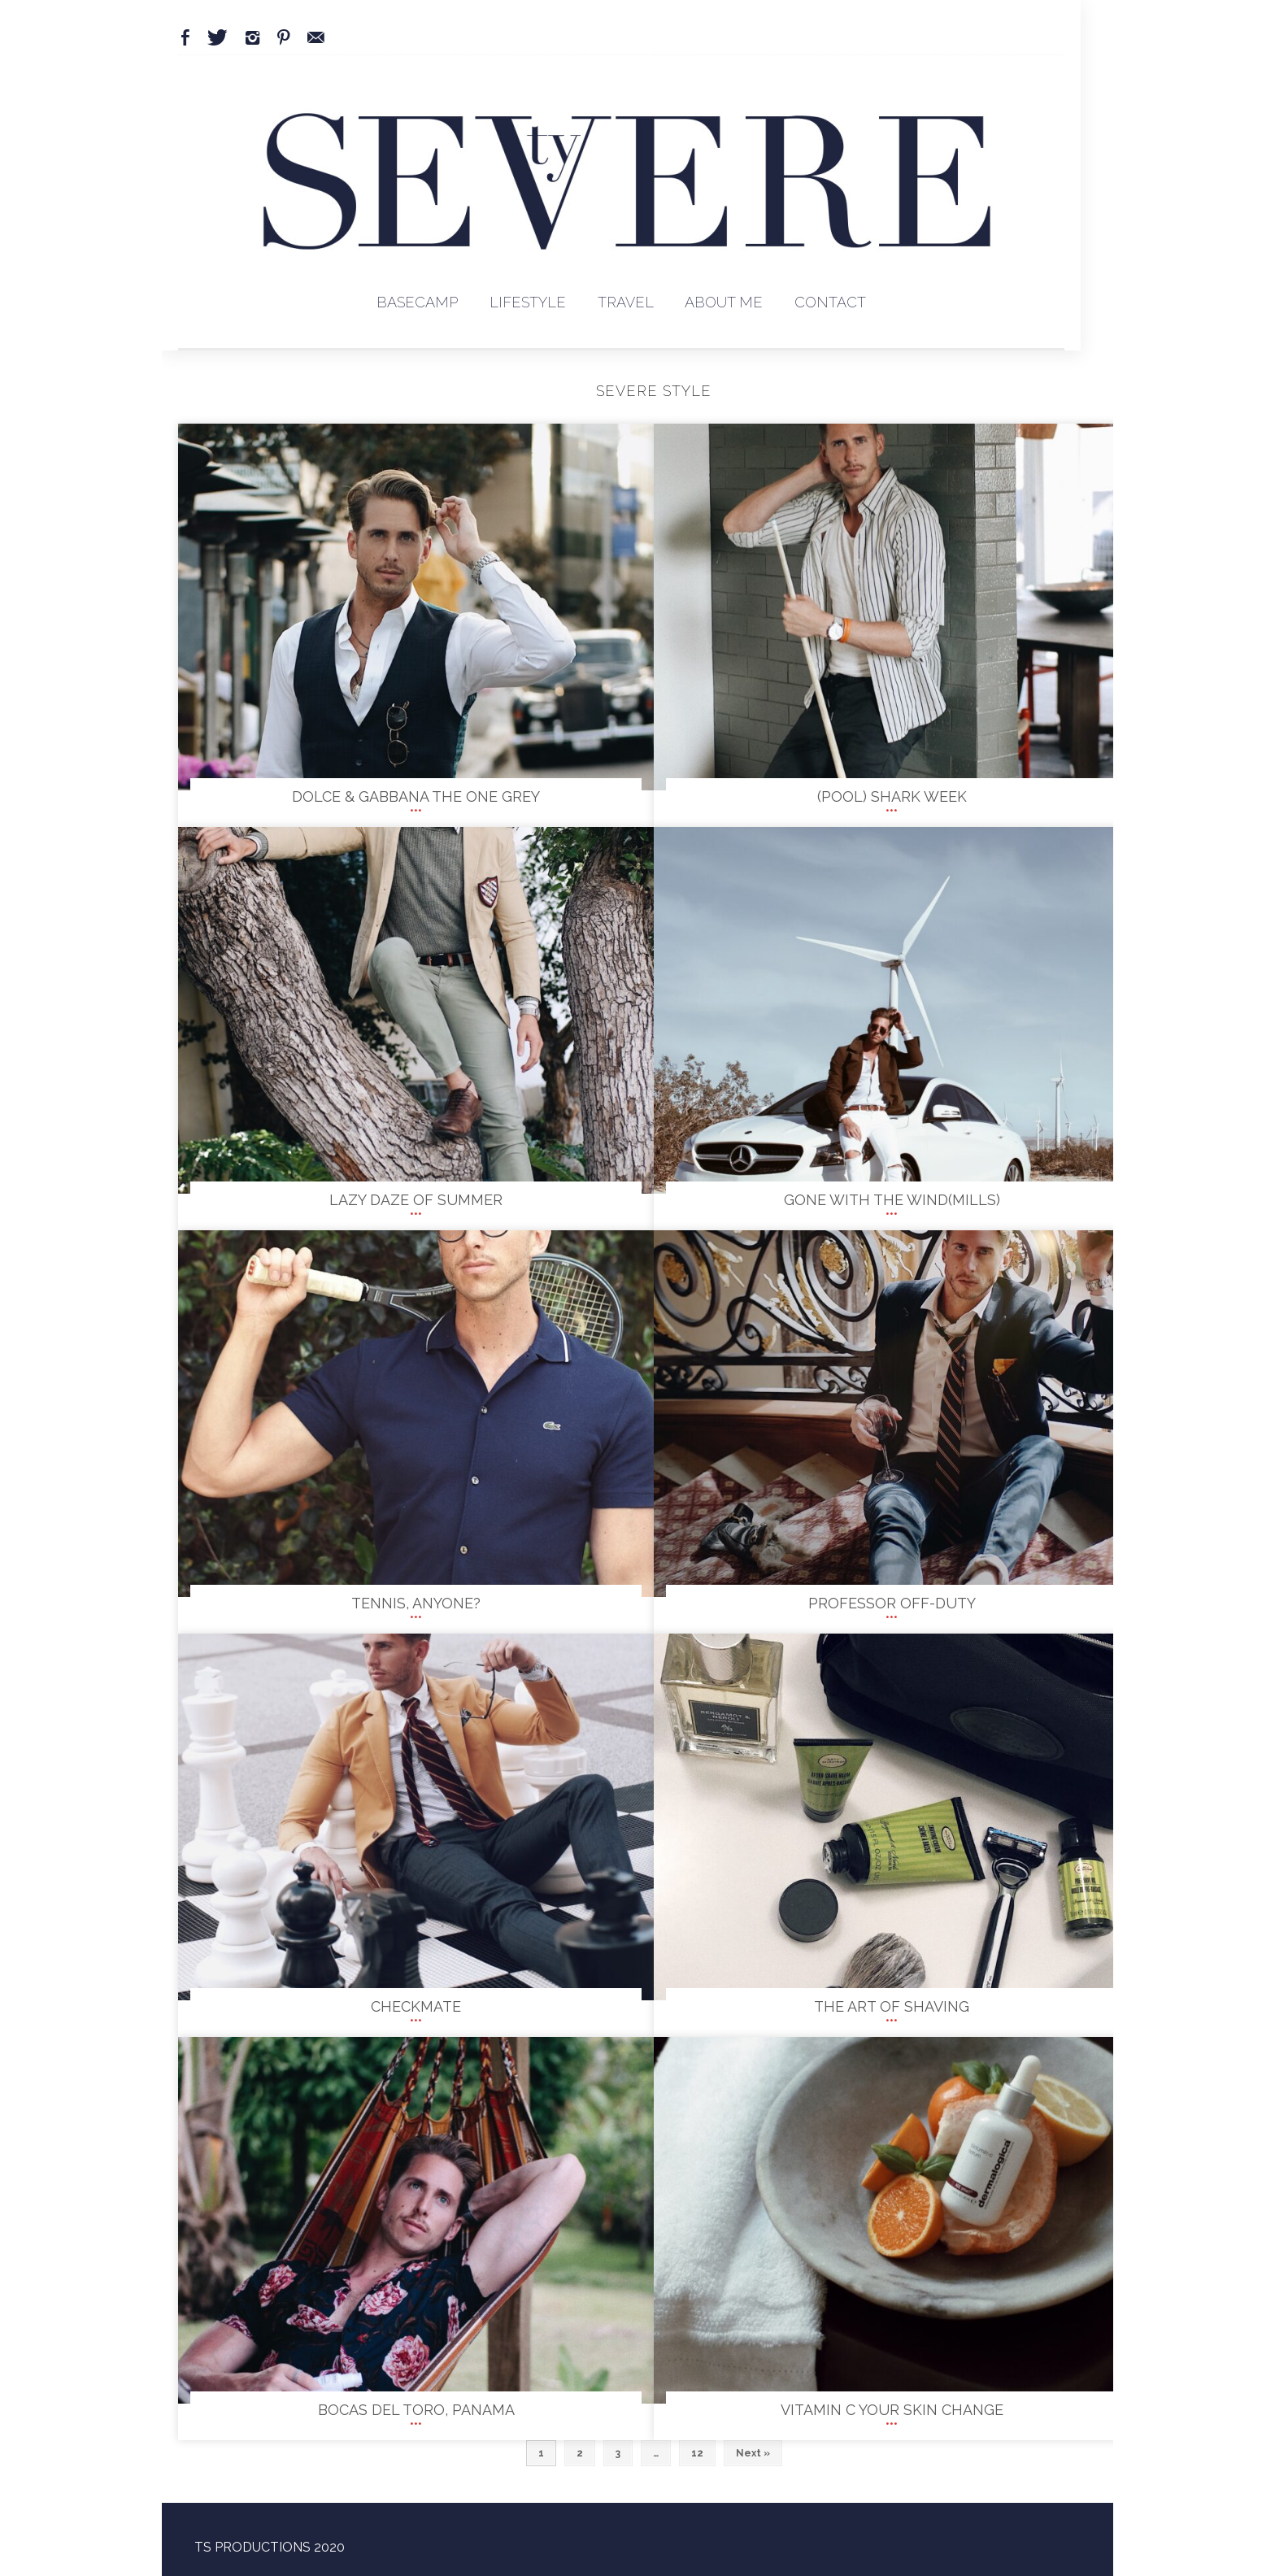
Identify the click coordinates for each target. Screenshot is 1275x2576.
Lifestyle (528, 302)
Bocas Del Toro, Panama (416, 2409)
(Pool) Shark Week (892, 796)
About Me (724, 302)
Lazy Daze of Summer (416, 1199)
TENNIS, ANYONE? (416, 1603)
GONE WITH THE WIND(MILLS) (892, 1199)
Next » (753, 2453)
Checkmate (416, 2006)
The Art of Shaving (891, 2006)
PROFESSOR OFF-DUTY (892, 1603)
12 (697, 2453)
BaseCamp (417, 302)
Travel (626, 302)
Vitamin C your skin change (892, 2409)
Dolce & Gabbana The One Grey (416, 796)
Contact (830, 302)
